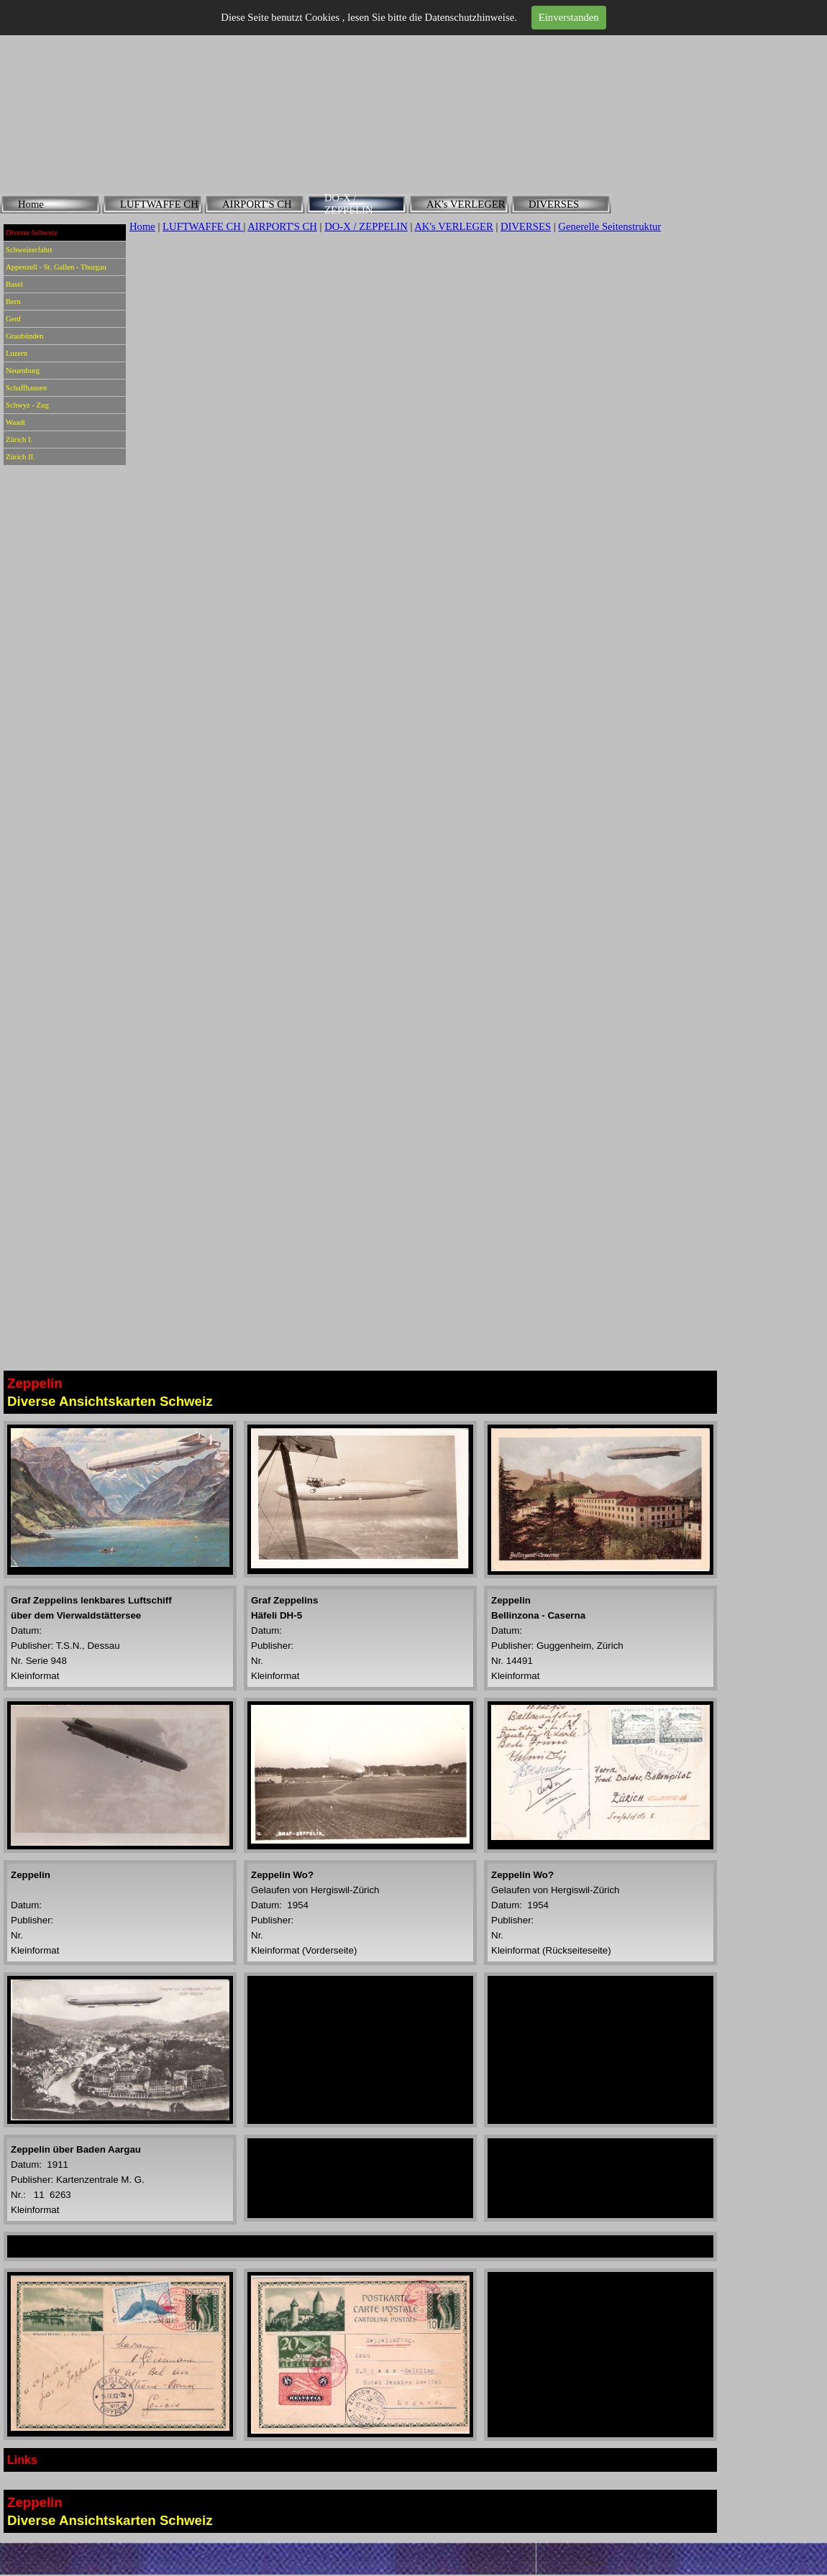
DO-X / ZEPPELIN (366, 226)
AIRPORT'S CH (282, 226)
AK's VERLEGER (453, 226)
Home (142, 226)
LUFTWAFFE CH (203, 226)
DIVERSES (526, 226)
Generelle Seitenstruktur (609, 226)
